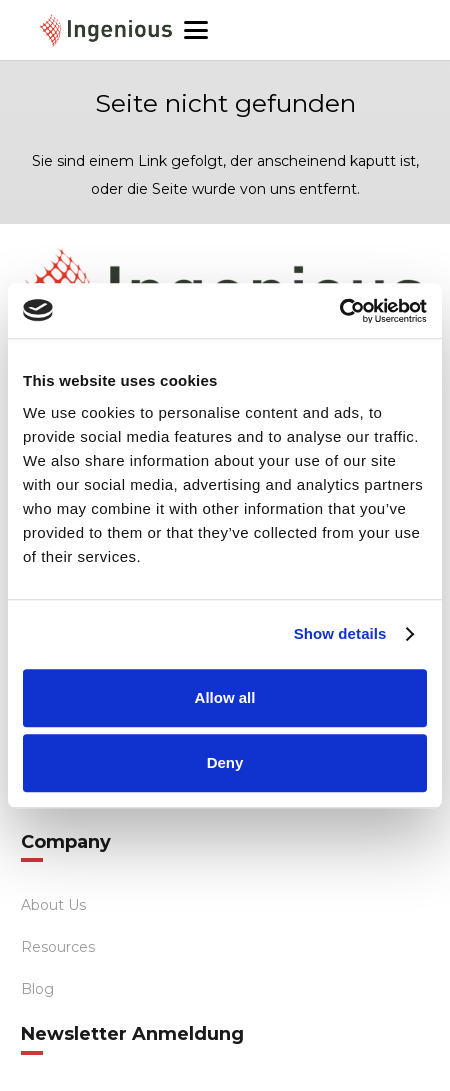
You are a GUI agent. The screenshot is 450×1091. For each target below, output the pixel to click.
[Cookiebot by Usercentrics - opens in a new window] (339, 311)
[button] (225, 30)
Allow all (225, 697)
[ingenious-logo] (106, 30)
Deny (225, 762)
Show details (340, 633)
